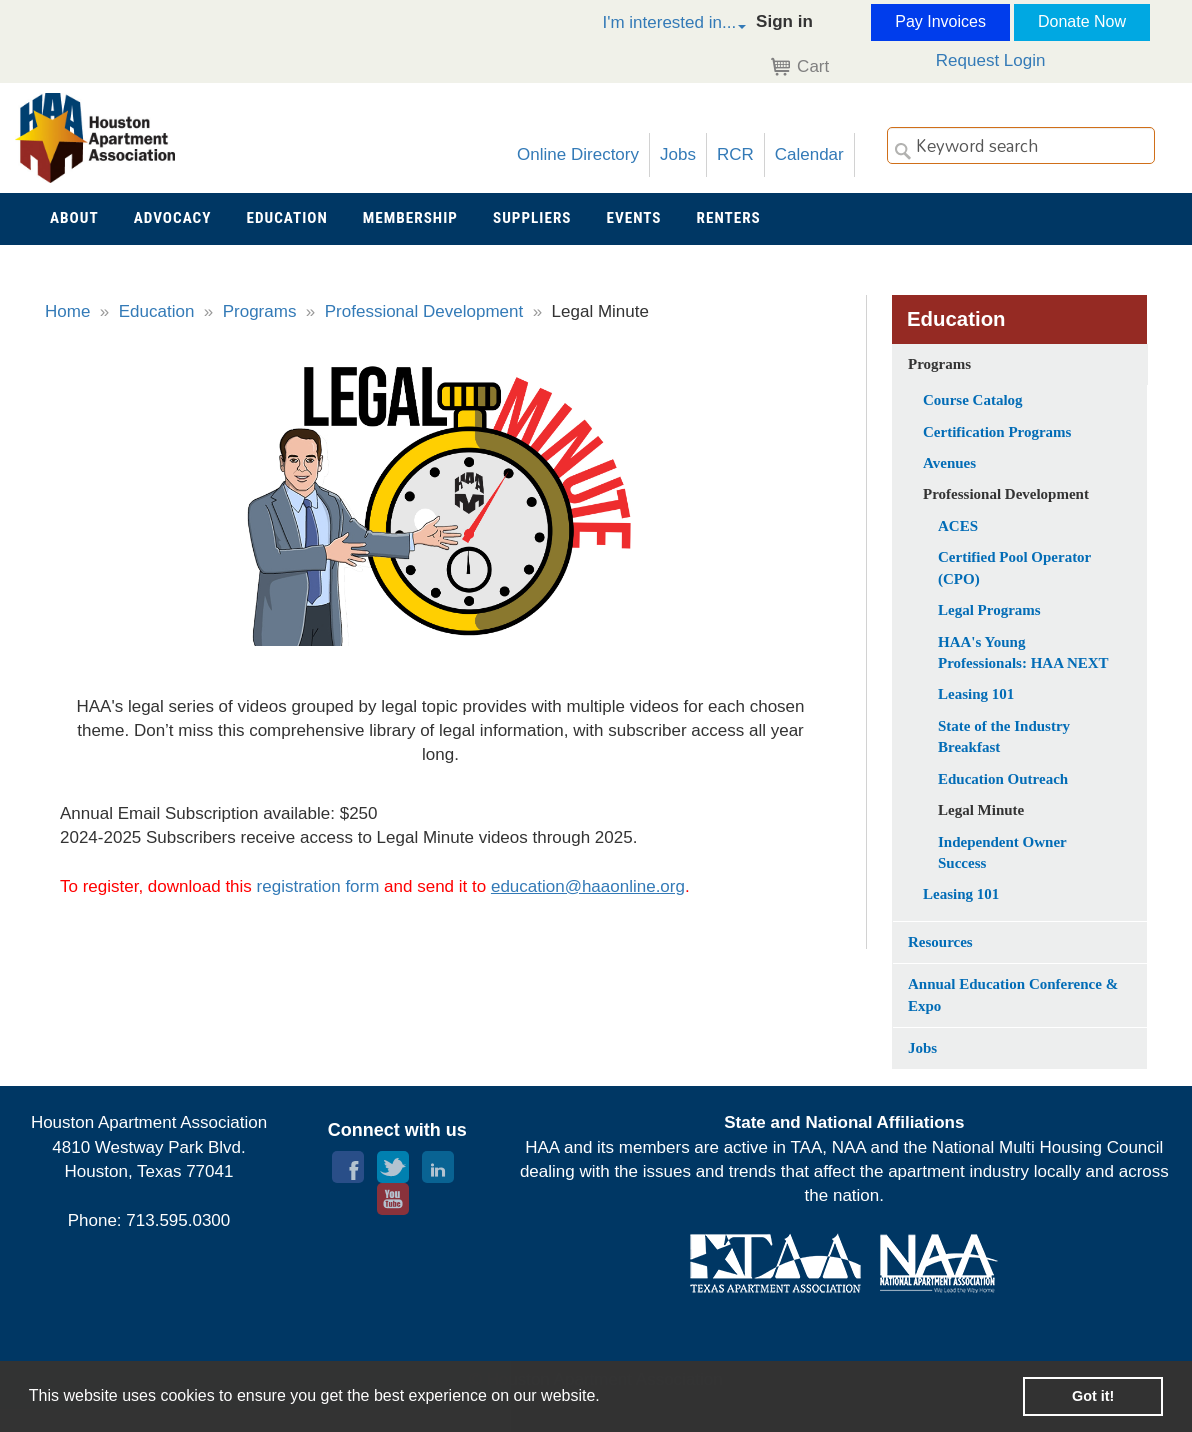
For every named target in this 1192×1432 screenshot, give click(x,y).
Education (157, 311)
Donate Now (1082, 21)
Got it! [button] (1093, 1396)
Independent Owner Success (1002, 852)
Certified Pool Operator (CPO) (1014, 567)
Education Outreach (1003, 779)
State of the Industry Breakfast (1004, 736)
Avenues (949, 463)
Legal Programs (989, 610)
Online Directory (578, 154)
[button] (653, 25)
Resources (940, 942)
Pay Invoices (940, 21)
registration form (318, 886)
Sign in (784, 21)
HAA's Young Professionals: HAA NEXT (1023, 652)
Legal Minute (981, 810)
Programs (260, 311)
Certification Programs (997, 432)
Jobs (678, 154)
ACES (958, 526)
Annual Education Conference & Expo (1013, 994)
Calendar (809, 154)
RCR (735, 154)
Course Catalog (973, 400)
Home (67, 311)
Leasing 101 (976, 694)
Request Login (991, 60)
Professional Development (424, 311)
